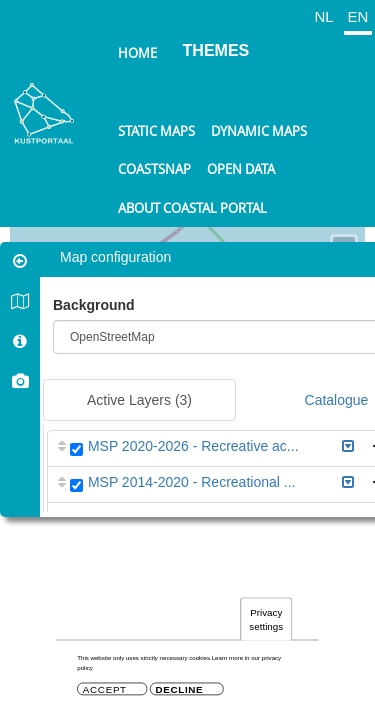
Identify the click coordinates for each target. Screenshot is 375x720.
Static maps (156, 131)
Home (137, 53)
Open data (241, 169)
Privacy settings (266, 619)
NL (323, 16)
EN (358, 16)
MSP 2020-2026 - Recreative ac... (193, 446)
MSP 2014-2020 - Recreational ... (192, 482)
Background (94, 305)
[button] (348, 446)
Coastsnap (154, 169)
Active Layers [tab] (139, 400)
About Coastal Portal (192, 208)
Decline (179, 689)
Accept (105, 689)
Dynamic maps (259, 131)
